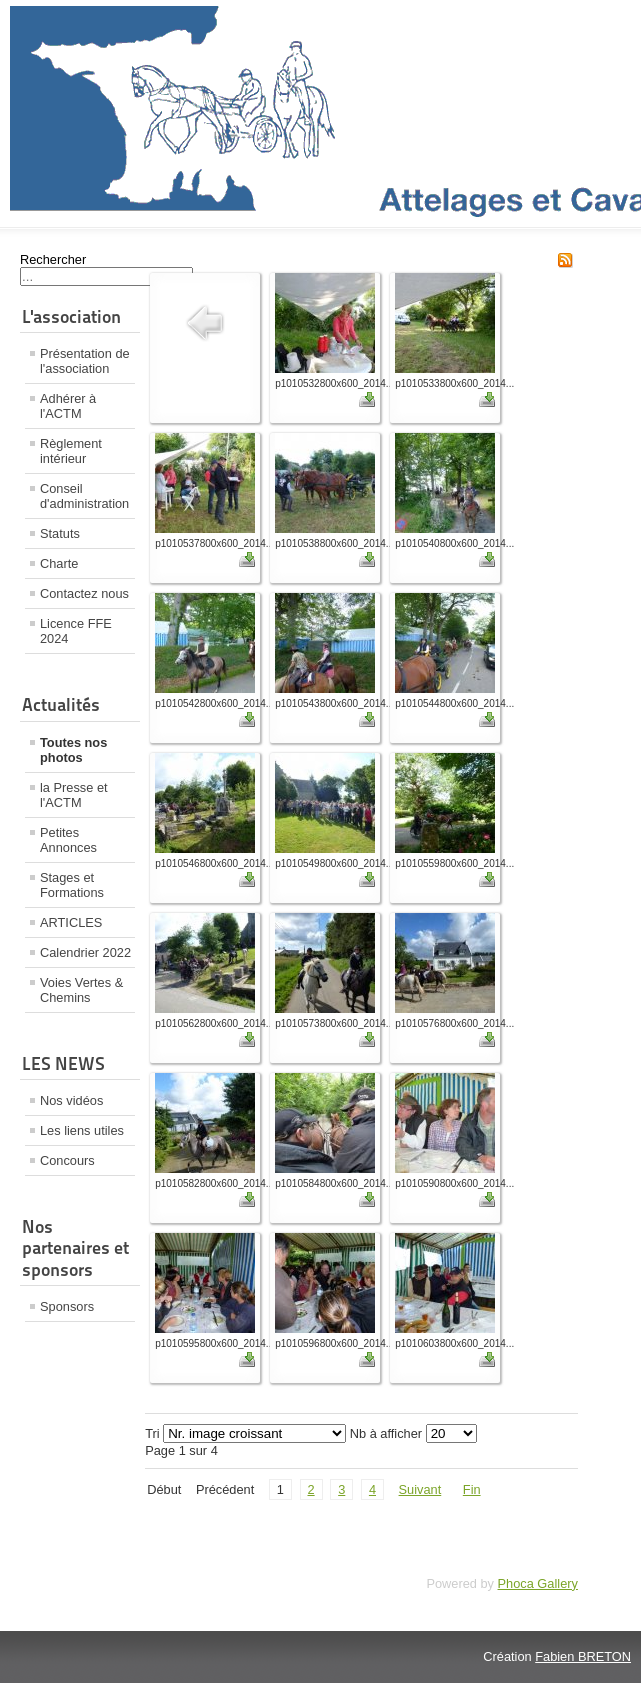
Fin (472, 1489)
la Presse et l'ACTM (74, 795)
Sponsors (67, 1306)
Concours (67, 1160)
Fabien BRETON (583, 1656)
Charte (59, 563)
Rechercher (53, 259)
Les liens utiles (82, 1130)
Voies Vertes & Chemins (81, 990)
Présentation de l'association (85, 361)
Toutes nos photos (73, 750)
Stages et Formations (72, 885)
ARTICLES (71, 922)
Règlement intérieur (71, 451)
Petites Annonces (68, 840)
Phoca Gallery (538, 1583)
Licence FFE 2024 (76, 631)
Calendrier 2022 (85, 952)
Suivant (420, 1489)
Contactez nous (84, 593)
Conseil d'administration (84, 496)
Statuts (60, 533)
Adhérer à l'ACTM (68, 406)
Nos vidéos (71, 1100)
